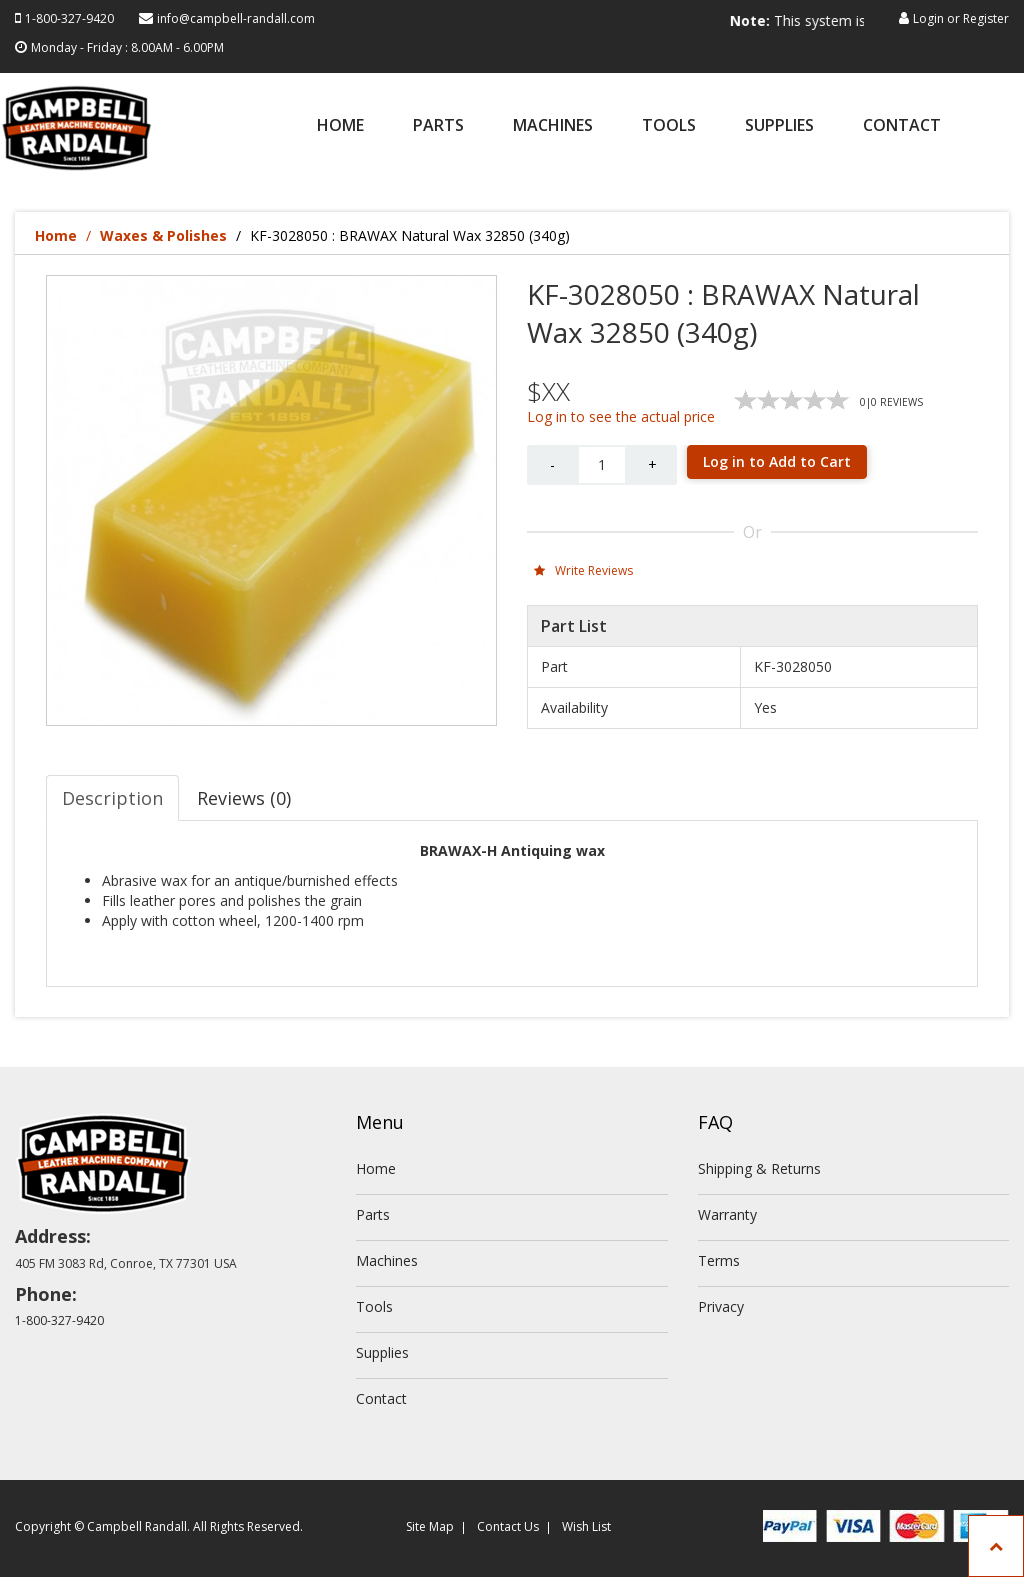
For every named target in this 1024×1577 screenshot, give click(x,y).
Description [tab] (112, 798)
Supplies (779, 126)
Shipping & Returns (759, 1168)
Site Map (430, 1526)
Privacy (721, 1306)
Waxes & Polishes (163, 235)
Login (928, 18)
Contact (902, 126)
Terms (719, 1260)
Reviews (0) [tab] (244, 798)
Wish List (586, 1526)
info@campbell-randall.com (236, 18)
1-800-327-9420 (69, 18)
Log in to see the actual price (621, 416)
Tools (669, 126)
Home (340, 126)
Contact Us (508, 1526)
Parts (438, 126)
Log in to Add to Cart (777, 461)
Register (986, 18)
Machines (553, 126)
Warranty (727, 1214)
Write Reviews (583, 570)
